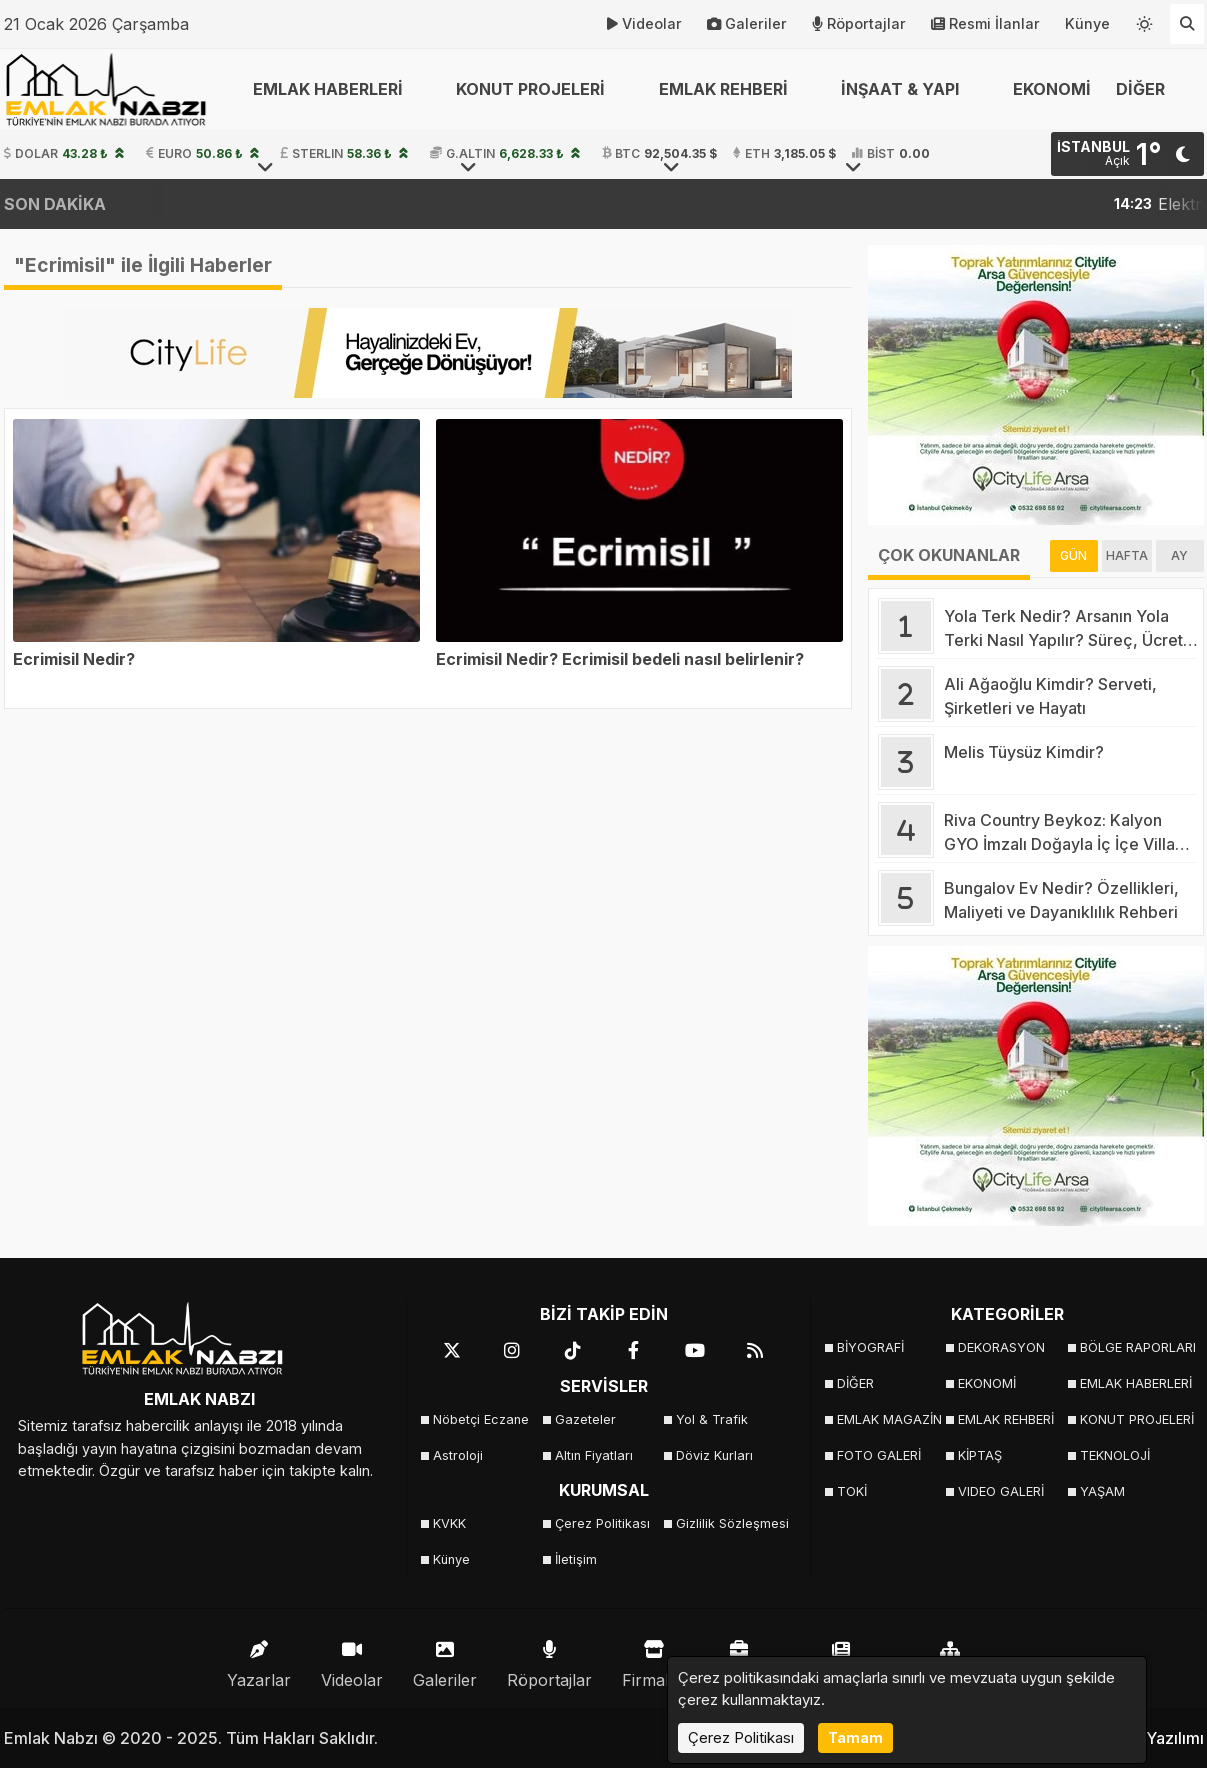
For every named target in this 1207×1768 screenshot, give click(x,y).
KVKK (449, 1523)
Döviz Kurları (714, 1455)
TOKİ (852, 1491)
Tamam (855, 1737)
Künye (1087, 23)
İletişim (576, 1559)
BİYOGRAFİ (870, 1347)
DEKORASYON (1001, 1347)
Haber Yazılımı (1150, 1738)
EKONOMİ (1052, 89)
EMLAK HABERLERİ (1134, 1383)
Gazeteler (585, 1419)
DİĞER (855, 1383)
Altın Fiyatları (594, 1455)
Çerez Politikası (602, 1523)
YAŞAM (1102, 1491)
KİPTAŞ (980, 1455)
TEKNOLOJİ (1115, 1455)
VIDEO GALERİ (1001, 1491)
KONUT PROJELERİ (1134, 1419)
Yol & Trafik (712, 1419)
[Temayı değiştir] (1145, 20)
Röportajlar (859, 24)
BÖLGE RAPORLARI (1134, 1347)
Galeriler (747, 24)
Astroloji (458, 1455)
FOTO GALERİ (879, 1455)
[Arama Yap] (1187, 24)
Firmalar (653, 1659)
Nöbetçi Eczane (481, 1419)
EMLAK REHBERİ (1006, 1419)
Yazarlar (259, 1659)
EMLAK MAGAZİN (889, 1419)
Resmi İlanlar (985, 24)
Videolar (644, 24)
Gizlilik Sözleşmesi (730, 1523)
